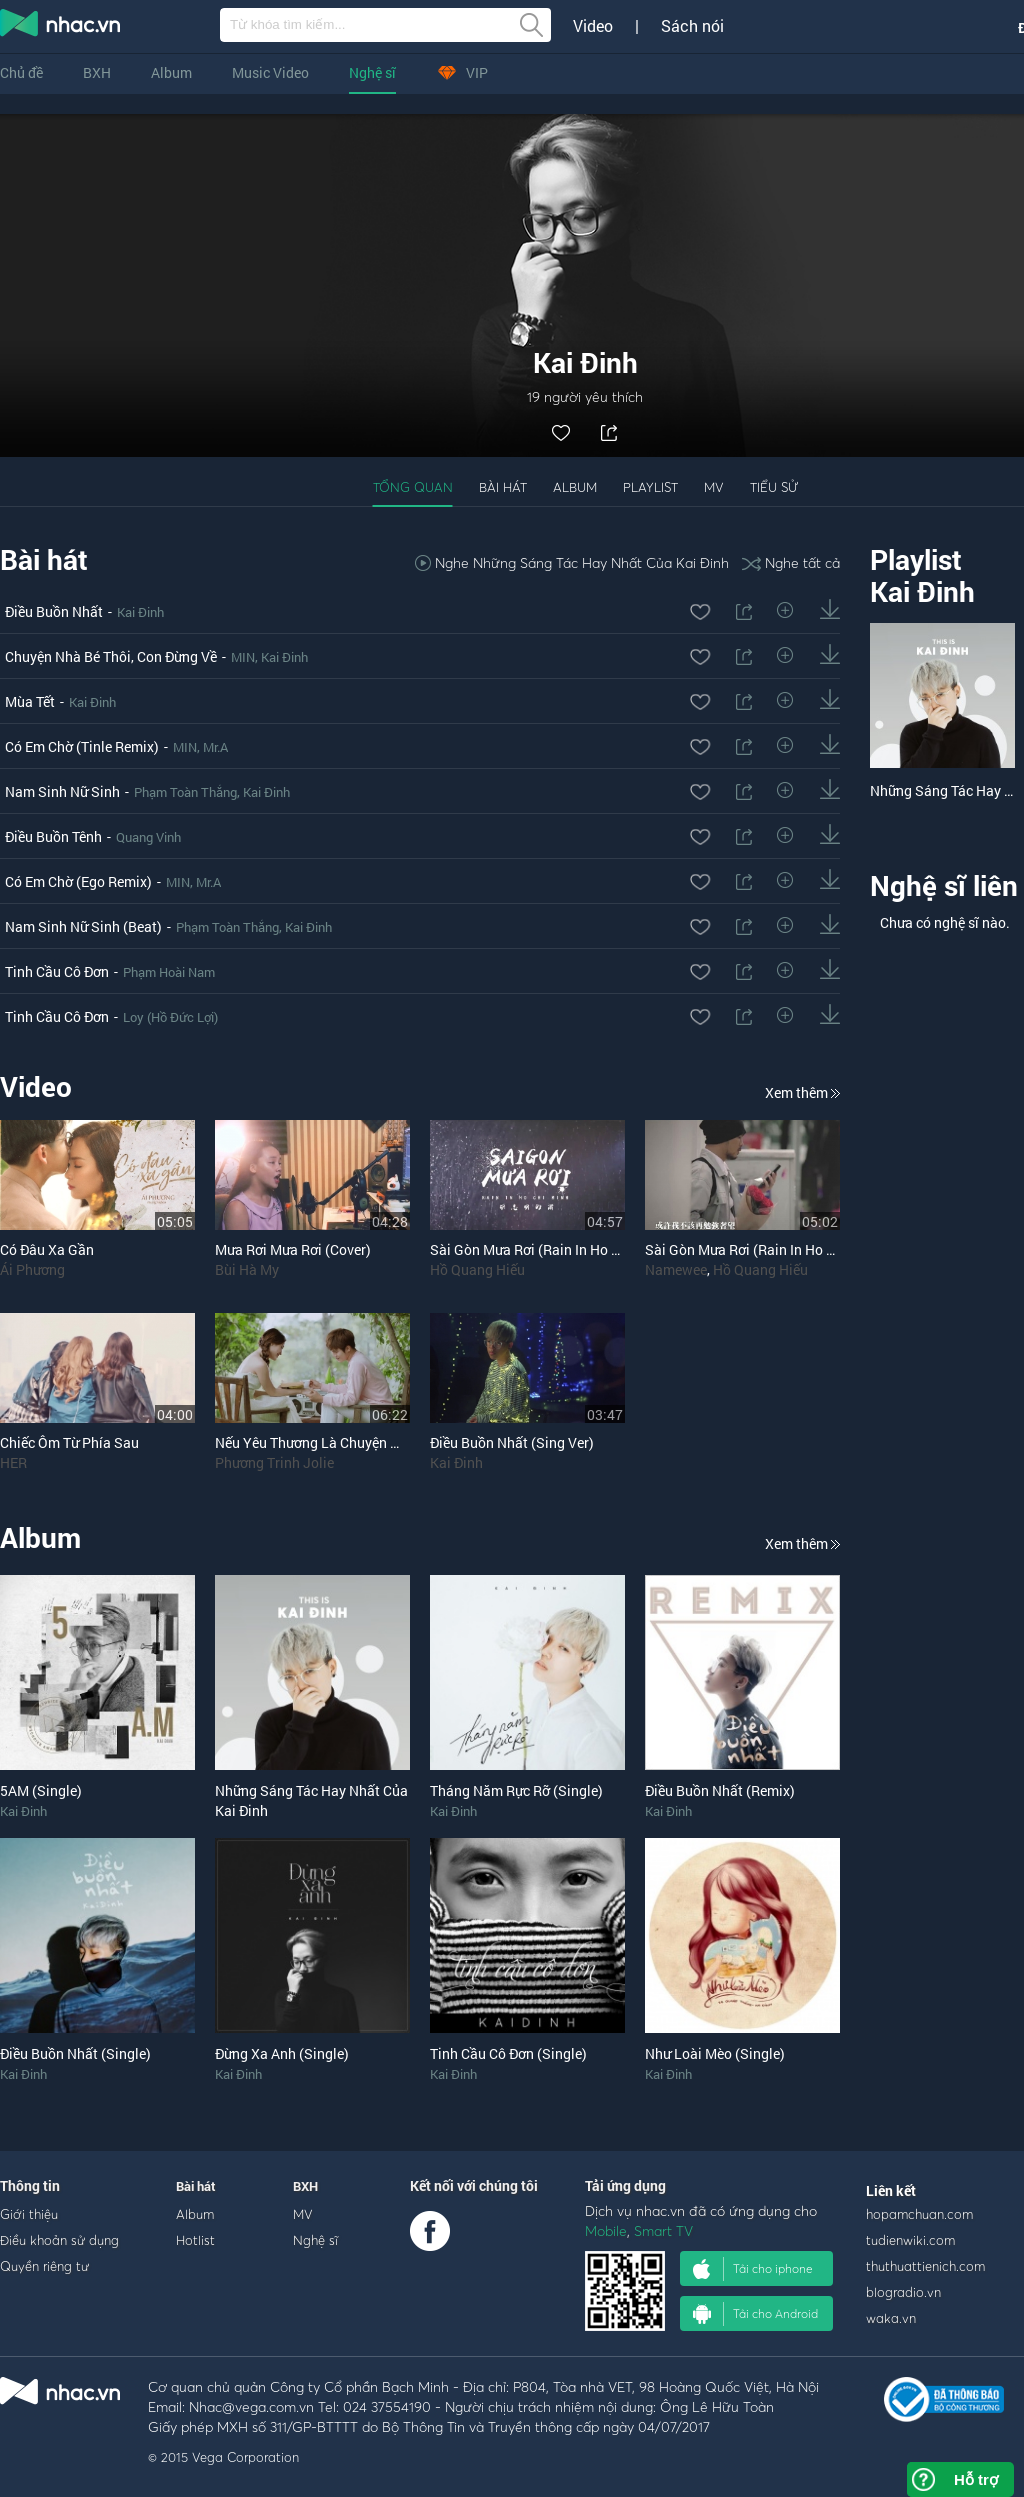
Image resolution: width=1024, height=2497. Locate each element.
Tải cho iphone (753, 2269)
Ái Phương (32, 1269)
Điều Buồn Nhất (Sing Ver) (512, 1442)
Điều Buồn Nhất (54, 611)
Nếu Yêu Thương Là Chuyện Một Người (335, 1442)
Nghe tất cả (791, 562)
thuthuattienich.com (925, 2266)
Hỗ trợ (976, 2479)
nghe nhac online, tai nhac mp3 (61, 27)
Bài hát (503, 487)
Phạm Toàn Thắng (185, 792)
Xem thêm (802, 1092)
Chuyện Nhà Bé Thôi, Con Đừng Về (111, 656)
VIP (462, 72)
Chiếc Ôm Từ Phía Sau (69, 1442)
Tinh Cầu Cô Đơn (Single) (508, 2053)
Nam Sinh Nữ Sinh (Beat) (83, 926)
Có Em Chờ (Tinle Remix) (82, 746)
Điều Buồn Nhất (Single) (75, 2053)
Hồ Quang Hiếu (477, 1269)
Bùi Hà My (247, 1269)
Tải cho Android (755, 2314)
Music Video (270, 72)
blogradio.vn (903, 2292)
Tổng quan (413, 487)
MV (714, 487)
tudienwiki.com (910, 2240)
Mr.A (215, 747)
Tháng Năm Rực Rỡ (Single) (516, 1790)
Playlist (650, 487)
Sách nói (692, 26)
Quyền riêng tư (44, 2266)
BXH (97, 72)
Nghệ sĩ (372, 72)
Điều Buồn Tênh (53, 836)
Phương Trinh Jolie (274, 1462)
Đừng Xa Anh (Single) (282, 2053)
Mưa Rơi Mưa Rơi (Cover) (293, 1249)
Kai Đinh (140, 612)
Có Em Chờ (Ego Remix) (78, 881)
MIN (243, 657)
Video (593, 26)
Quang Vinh (148, 837)
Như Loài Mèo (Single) (715, 2053)
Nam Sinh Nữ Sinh (62, 791)
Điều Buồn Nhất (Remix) (720, 1790)
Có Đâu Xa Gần (47, 1249)
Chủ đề (21, 72)
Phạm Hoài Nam (169, 972)
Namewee (676, 1269)
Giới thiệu (29, 2214)
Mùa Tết (30, 701)
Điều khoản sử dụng (59, 2240)
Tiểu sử (774, 487)
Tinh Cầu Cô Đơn (57, 971)
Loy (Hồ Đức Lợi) (170, 1017)
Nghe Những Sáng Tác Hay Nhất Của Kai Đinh (572, 562)
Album (171, 72)
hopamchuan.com (919, 2214)
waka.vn (891, 2318)
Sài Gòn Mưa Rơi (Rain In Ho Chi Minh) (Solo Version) (597, 1249)
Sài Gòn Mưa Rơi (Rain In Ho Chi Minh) (766, 1249)
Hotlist (195, 2240)
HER (13, 1462)
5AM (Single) (41, 1790)
